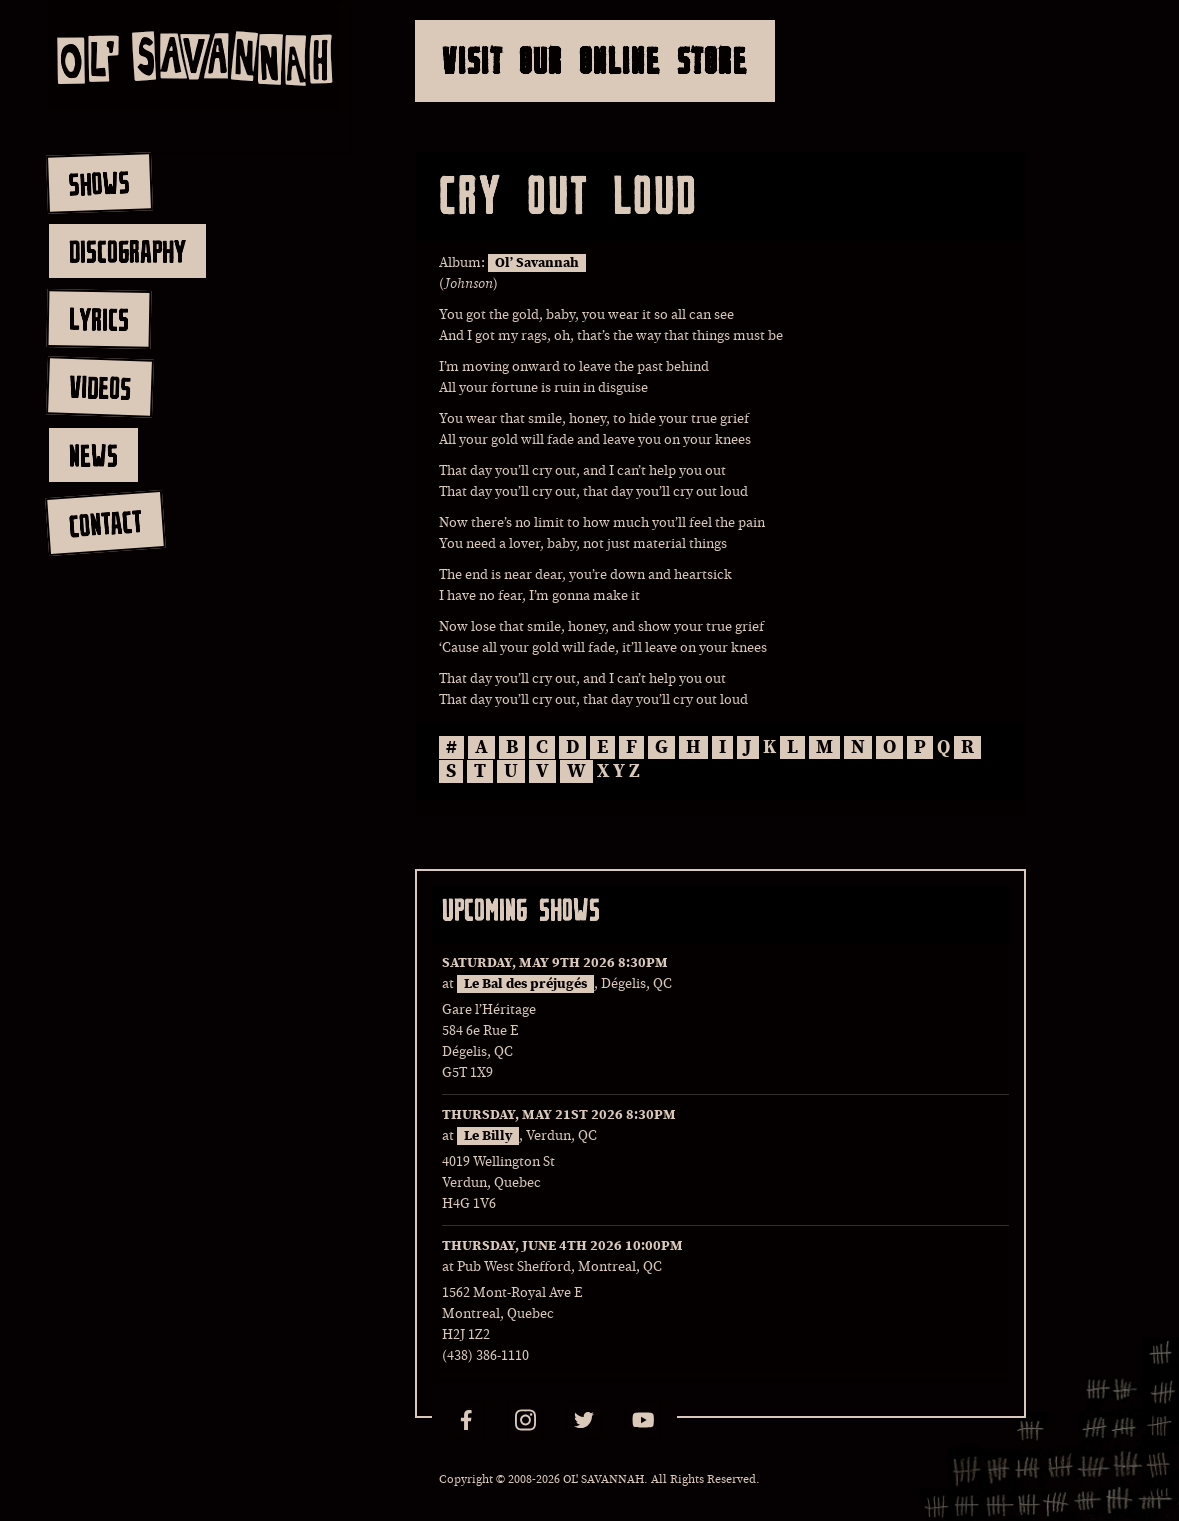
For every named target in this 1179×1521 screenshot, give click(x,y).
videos (99, 387)
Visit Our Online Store (595, 60)
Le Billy (488, 1136)
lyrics (98, 318)
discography (127, 251)
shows (99, 183)
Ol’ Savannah (537, 263)
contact (104, 523)
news (93, 455)
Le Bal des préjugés (525, 984)
